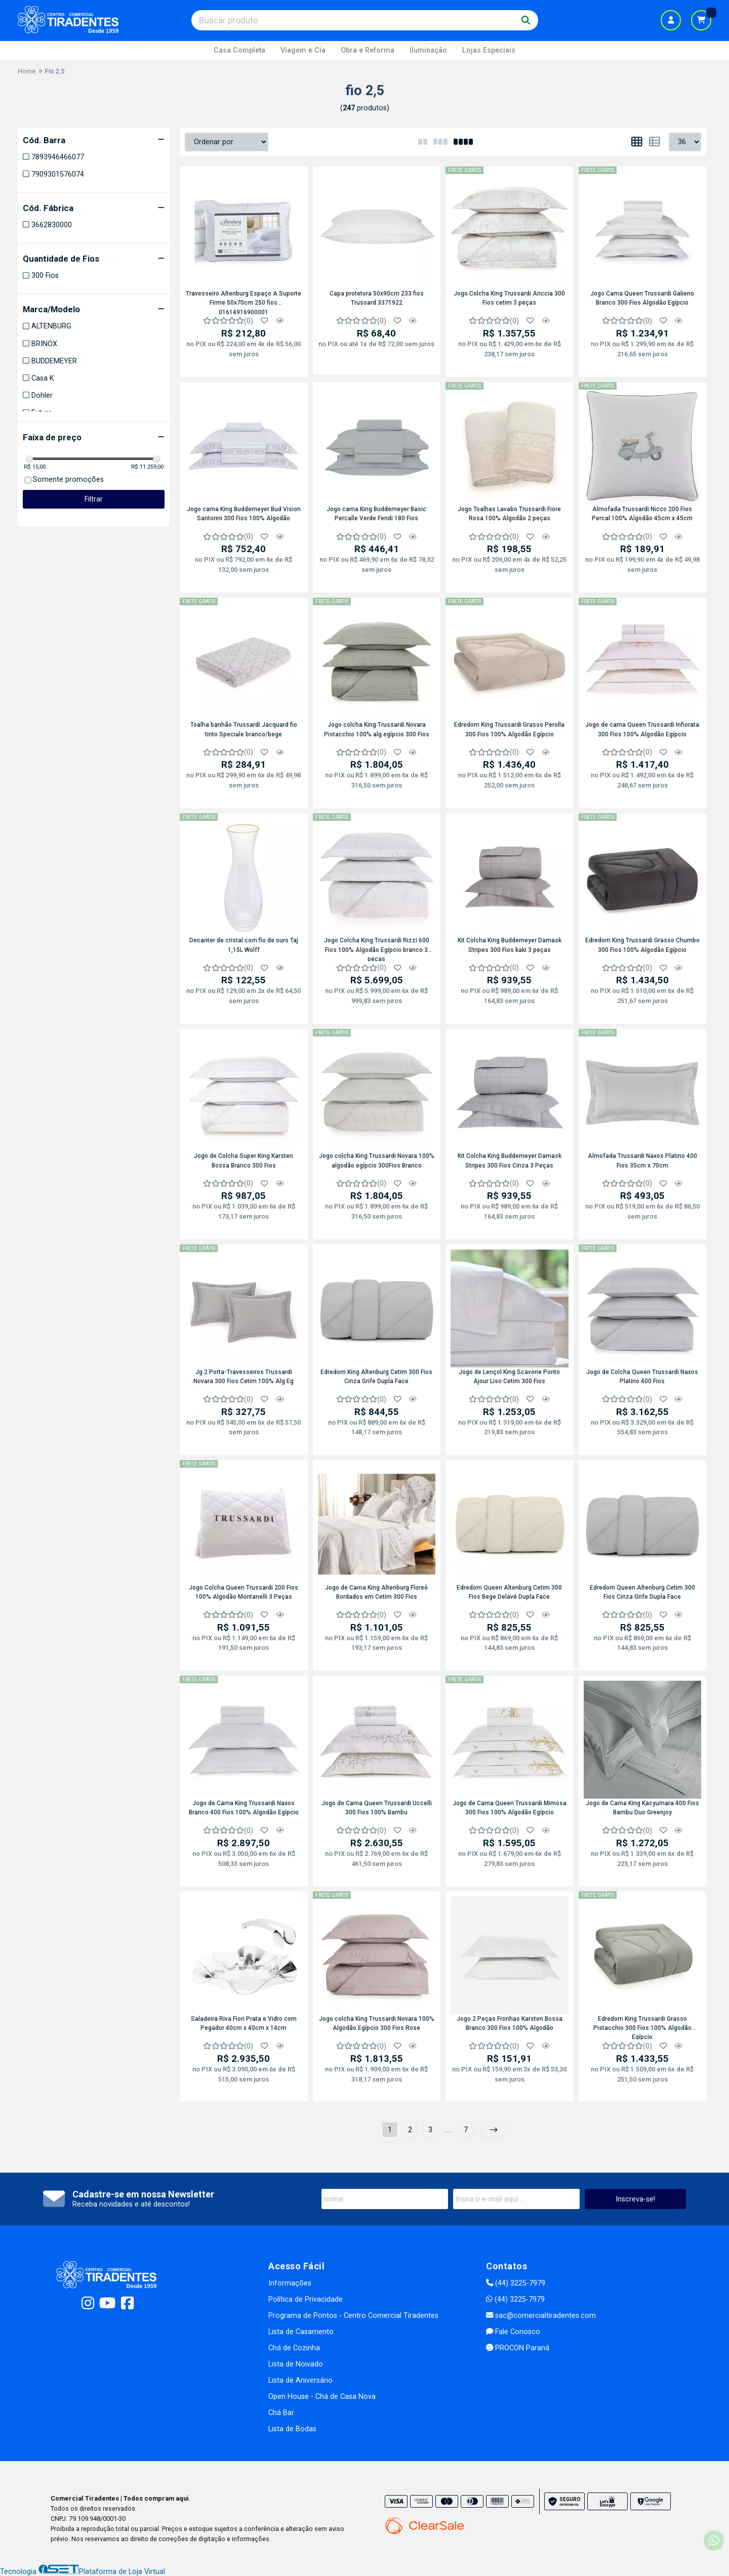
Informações (289, 2283)
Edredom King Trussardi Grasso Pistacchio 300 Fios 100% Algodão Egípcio (642, 2027)
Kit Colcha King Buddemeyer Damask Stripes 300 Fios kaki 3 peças (509, 945)
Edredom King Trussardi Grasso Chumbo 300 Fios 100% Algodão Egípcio (642, 945)
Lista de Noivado (295, 2364)
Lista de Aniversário (300, 2380)
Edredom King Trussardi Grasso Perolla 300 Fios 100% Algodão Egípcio (509, 729)
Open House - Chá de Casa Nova (322, 2396)
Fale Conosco (513, 2332)
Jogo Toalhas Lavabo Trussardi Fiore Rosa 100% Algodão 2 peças (509, 514)
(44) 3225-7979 (515, 2283)
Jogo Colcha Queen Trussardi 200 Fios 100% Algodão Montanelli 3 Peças (243, 1592)
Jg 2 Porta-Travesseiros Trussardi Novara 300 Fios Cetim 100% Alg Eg (243, 1376)
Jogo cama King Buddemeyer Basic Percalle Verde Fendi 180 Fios (376, 514)
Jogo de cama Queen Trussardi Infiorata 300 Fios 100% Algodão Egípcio (642, 729)
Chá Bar (281, 2412)
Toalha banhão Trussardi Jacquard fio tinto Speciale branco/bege (243, 729)
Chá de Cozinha (294, 2348)
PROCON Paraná (517, 2348)
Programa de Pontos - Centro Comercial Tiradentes (353, 2315)
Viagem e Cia (303, 50)
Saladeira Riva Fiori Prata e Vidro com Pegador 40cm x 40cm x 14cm (244, 2023)
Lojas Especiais (488, 50)
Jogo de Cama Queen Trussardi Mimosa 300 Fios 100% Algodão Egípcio (509, 1808)
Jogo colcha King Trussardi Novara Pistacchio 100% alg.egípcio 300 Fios (376, 729)
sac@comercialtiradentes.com (541, 2315)
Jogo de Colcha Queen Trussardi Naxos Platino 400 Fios (642, 1376)
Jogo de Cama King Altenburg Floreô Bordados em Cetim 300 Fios (376, 1592)
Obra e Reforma (367, 50)
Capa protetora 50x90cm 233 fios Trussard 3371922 (377, 298)
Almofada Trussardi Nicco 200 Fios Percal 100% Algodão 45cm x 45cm (642, 514)
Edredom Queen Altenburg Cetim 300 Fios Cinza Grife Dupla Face (642, 1592)
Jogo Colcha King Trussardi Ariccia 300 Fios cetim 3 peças (509, 298)
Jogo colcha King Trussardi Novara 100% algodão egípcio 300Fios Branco (376, 1160)
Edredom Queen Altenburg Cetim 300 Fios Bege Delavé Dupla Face (509, 1592)
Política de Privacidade (305, 2299)
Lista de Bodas (292, 2429)
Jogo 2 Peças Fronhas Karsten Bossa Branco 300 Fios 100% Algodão (509, 2023)
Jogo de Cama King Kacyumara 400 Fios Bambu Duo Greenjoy (642, 1808)
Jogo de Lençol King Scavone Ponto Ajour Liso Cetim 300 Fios (509, 1376)
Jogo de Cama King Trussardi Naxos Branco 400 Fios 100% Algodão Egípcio (244, 1808)
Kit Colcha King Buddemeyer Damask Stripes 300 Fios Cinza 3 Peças (509, 1160)
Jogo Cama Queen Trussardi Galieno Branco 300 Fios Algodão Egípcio (642, 298)
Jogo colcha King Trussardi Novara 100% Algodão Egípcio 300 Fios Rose (376, 2023)
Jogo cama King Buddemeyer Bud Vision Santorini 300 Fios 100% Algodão (244, 514)
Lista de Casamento (301, 2332)
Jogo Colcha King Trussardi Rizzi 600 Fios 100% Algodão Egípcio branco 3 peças (376, 949)
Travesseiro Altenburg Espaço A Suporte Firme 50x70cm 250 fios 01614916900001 (243, 302)
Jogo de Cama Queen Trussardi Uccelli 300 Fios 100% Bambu (376, 1808)
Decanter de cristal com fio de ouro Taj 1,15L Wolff (243, 945)
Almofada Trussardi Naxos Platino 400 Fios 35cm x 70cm (642, 1160)
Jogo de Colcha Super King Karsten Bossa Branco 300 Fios (243, 1160)
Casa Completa (239, 50)
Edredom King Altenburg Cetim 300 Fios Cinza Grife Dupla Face (376, 1376)
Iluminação (428, 50)
